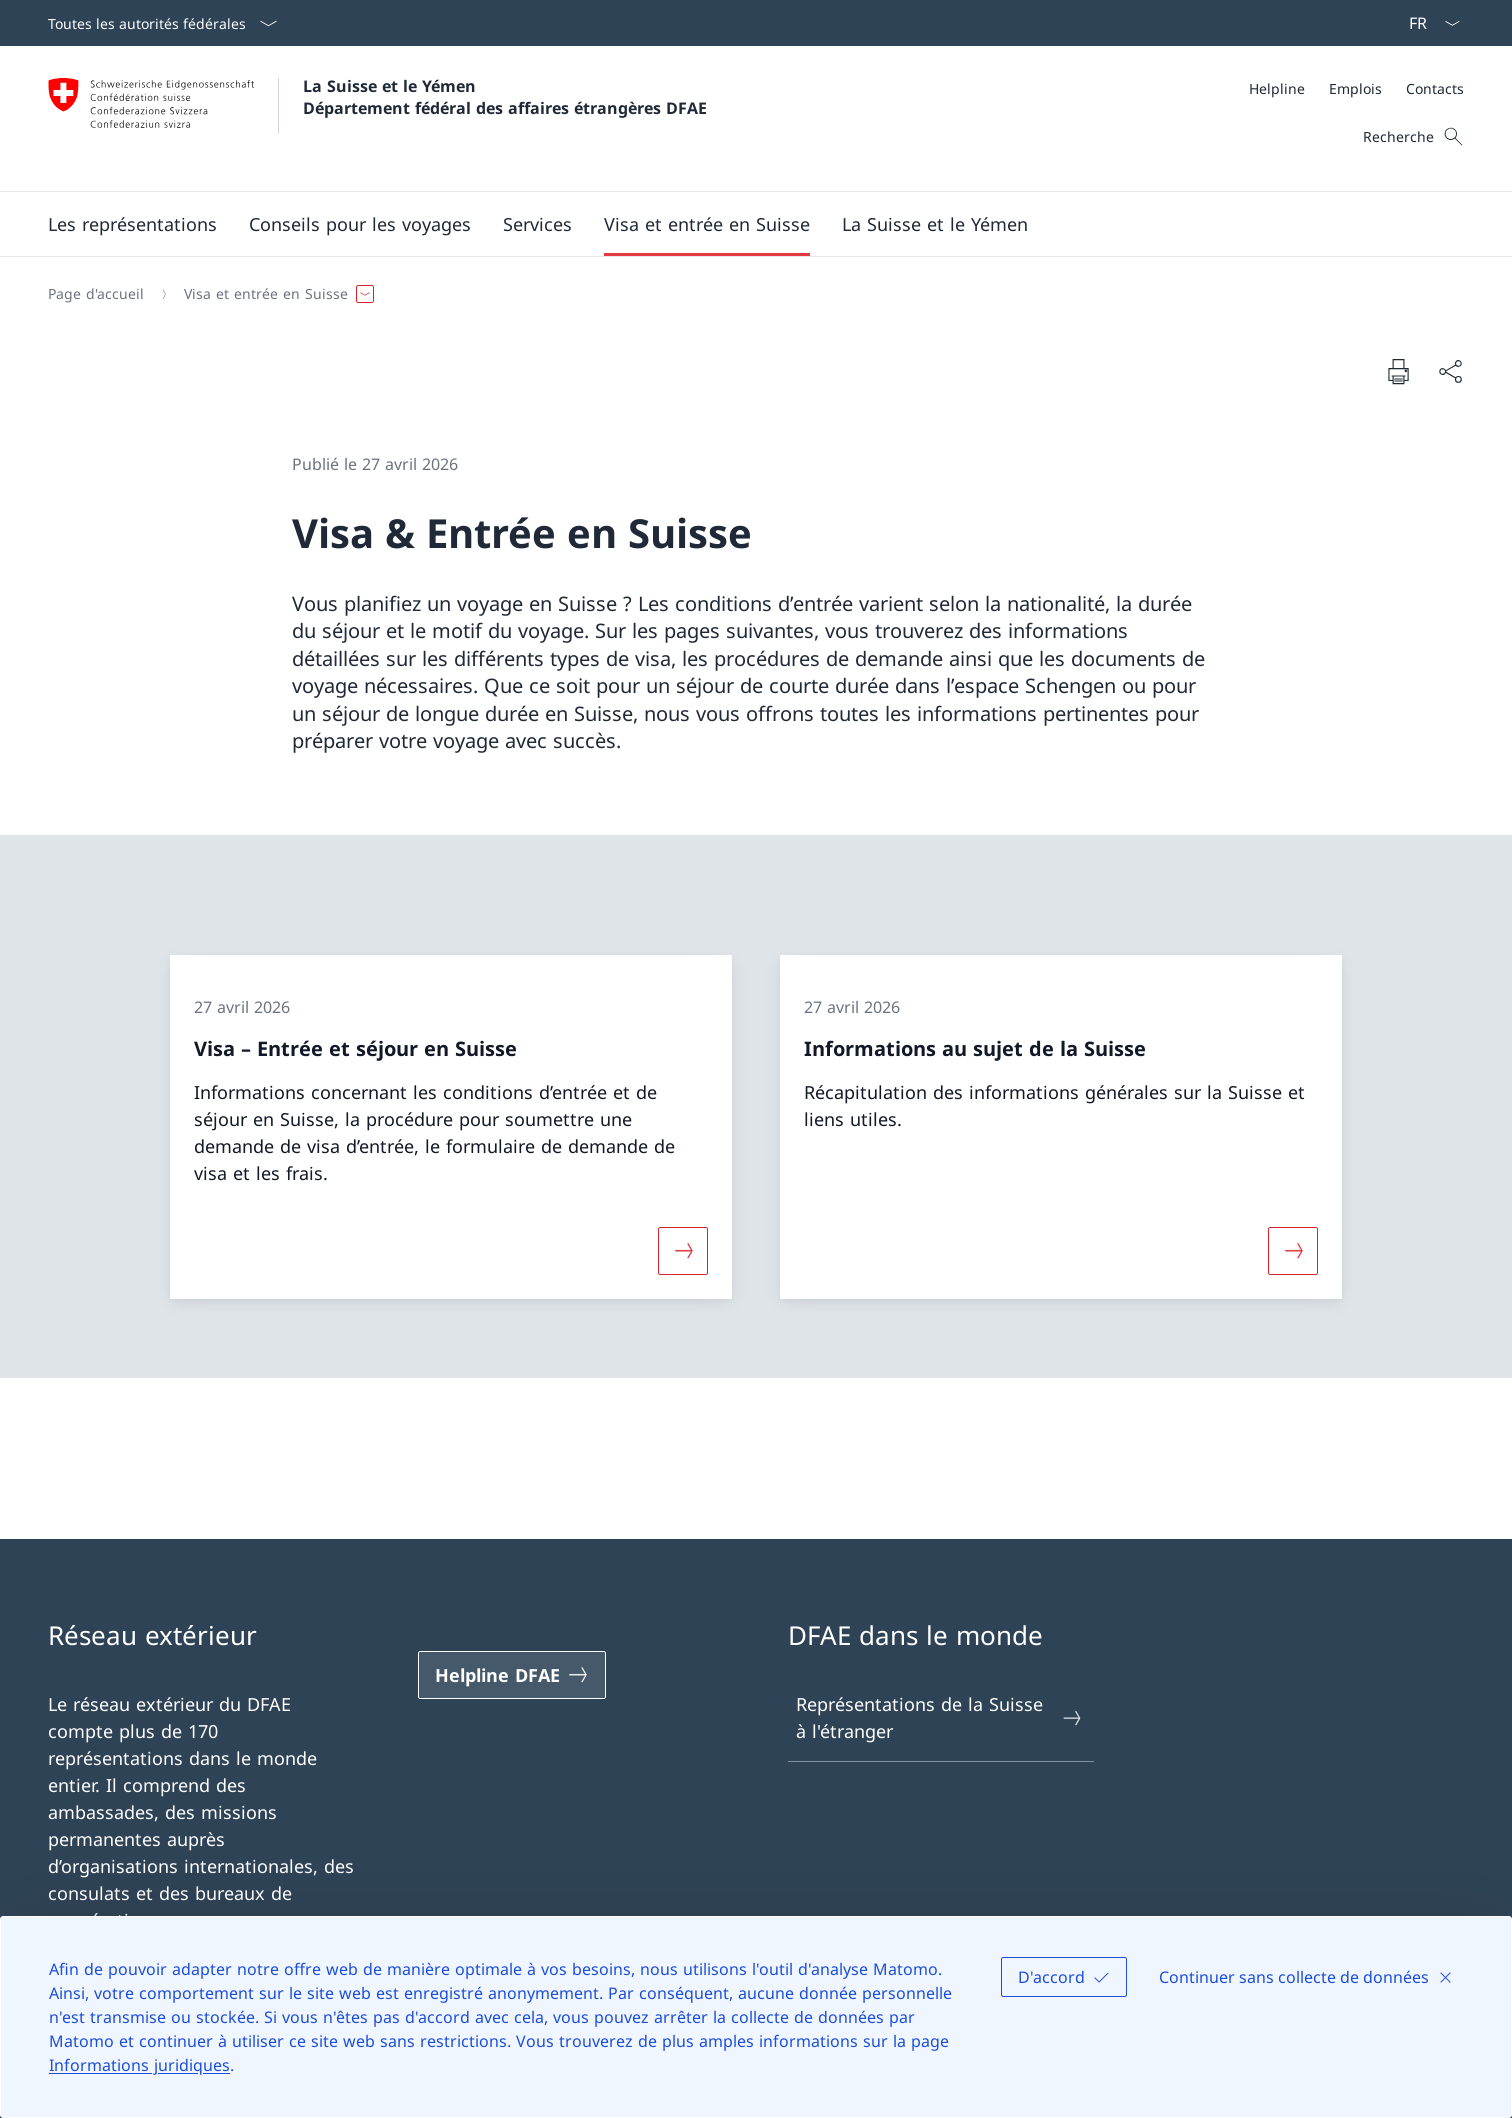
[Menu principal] (740, 224)
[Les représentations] (132, 224)
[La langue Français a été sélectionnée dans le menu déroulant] (1428, 23)
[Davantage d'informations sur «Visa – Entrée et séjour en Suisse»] (683, 1250)
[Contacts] (1435, 88)
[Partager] (1450, 371)
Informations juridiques (139, 2065)
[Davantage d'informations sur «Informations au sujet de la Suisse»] (1293, 1250)
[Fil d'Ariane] (748, 294)
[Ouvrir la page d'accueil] (377, 118)
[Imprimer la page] (1398, 371)
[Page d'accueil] (96, 294)
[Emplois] (1355, 88)
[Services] (537, 224)
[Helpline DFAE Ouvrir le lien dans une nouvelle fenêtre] (512, 1675)
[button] (360, 224)
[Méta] (1356, 88)
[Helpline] (1277, 88)
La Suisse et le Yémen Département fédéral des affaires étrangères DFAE (505, 97)
